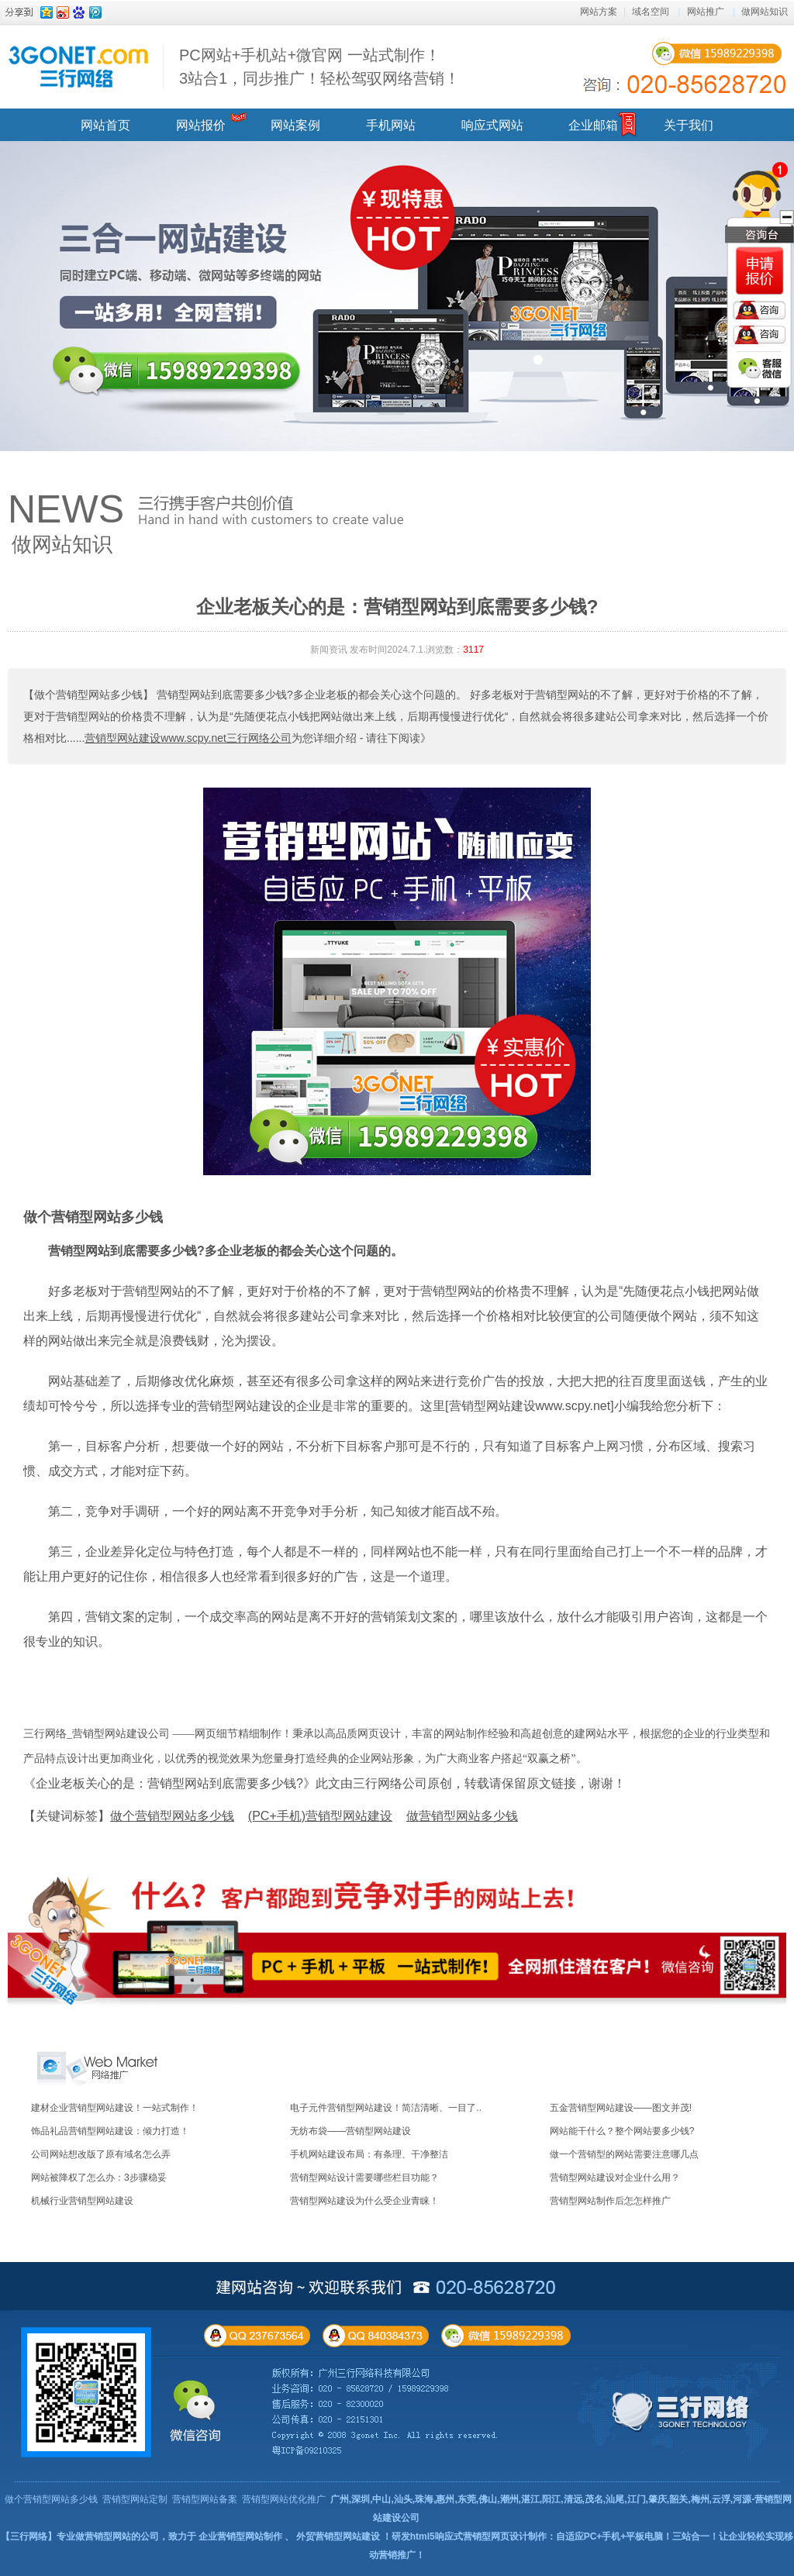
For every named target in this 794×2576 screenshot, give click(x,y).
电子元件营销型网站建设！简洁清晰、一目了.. (386, 2107)
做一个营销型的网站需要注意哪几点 (624, 2154)
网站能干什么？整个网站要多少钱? (622, 2131)
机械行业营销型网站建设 (82, 2200)
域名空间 (650, 11)
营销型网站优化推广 (284, 2499)
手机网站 (391, 125)
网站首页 (105, 125)
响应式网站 (492, 125)
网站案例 (295, 125)
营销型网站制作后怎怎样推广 (610, 2200)
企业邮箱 (593, 125)
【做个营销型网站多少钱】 (88, 694)
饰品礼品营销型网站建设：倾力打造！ (110, 2131)
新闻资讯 (328, 649)
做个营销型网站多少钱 (93, 1217)
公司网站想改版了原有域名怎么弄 (101, 2154)
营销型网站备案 (204, 2499)
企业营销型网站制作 (240, 2536)
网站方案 (598, 11)
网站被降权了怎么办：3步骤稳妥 (99, 2177)
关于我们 (688, 125)
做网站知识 (764, 11)
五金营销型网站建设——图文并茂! (621, 2107)
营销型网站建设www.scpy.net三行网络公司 (188, 738)
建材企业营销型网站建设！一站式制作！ (114, 2107)
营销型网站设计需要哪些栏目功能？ (364, 2177)
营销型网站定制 (134, 2499)
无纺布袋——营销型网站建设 (350, 2131)
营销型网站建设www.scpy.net (530, 1405)
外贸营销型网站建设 (338, 2536)
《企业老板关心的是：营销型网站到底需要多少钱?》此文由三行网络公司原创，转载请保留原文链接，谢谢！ (324, 1783)
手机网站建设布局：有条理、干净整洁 (369, 2154)
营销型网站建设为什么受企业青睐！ (364, 2200)
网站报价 (201, 125)
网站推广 (705, 11)
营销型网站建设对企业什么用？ (615, 2177)
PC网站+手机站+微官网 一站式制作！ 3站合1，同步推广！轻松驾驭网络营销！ (319, 67)
